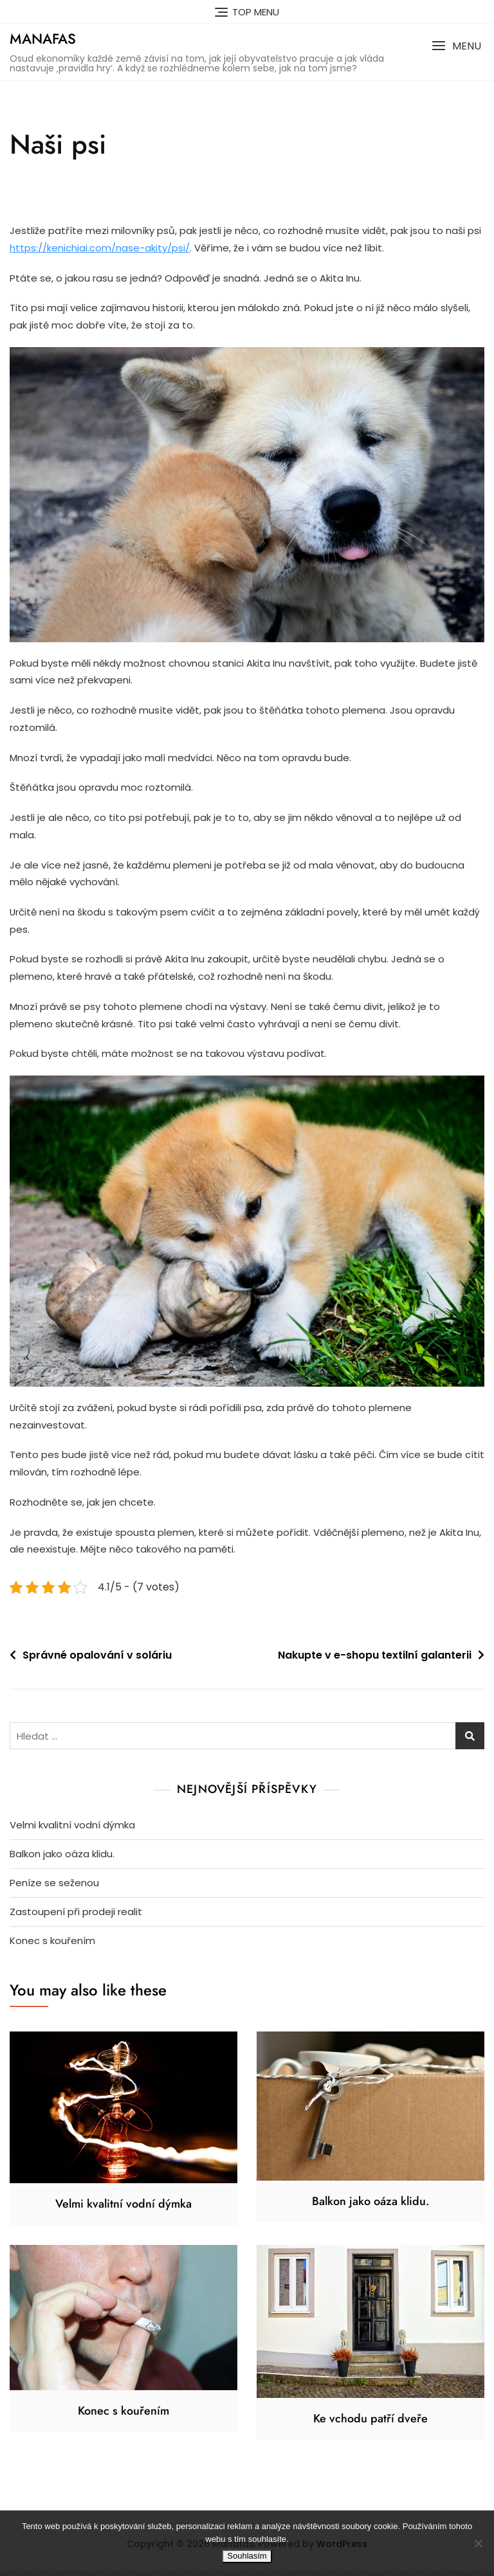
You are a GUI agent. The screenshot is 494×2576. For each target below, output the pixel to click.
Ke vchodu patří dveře (370, 2423)
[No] (477, 2543)
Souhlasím (246, 2556)
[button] (456, 46)
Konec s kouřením (52, 1945)
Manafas (43, 38)
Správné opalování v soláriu (97, 1660)
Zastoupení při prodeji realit (76, 1916)
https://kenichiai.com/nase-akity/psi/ (100, 248)
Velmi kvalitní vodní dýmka (72, 1829)
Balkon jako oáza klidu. (62, 1858)
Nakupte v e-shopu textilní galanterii (374, 1660)
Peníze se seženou (54, 1887)
